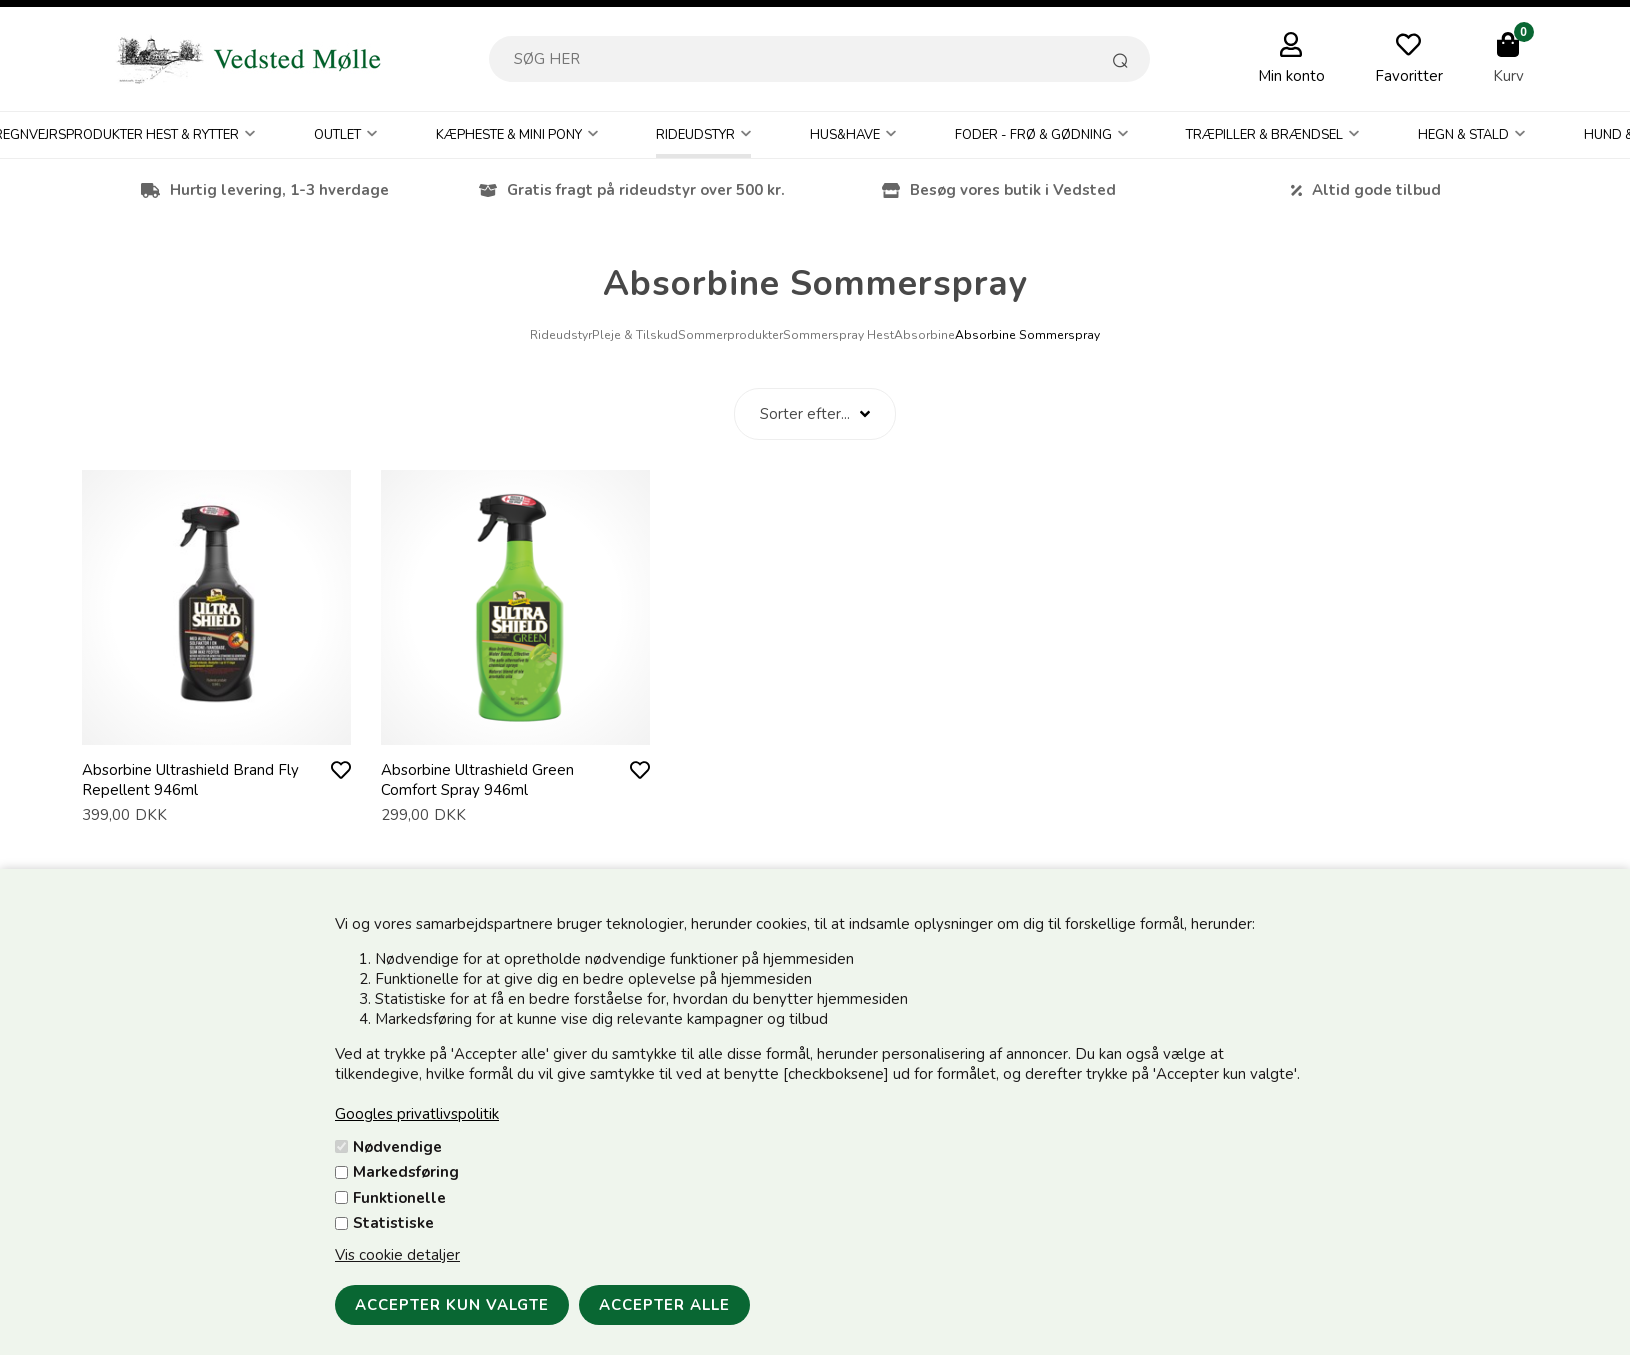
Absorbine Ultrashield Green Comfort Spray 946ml (477, 780)
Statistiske (393, 1223)
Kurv (1508, 76)
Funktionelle (399, 1198)
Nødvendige (397, 1147)
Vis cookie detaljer (397, 1255)
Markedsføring (406, 1172)
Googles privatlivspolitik (417, 1114)
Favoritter (1409, 76)
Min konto (1291, 76)
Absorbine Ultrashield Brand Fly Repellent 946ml (190, 780)
